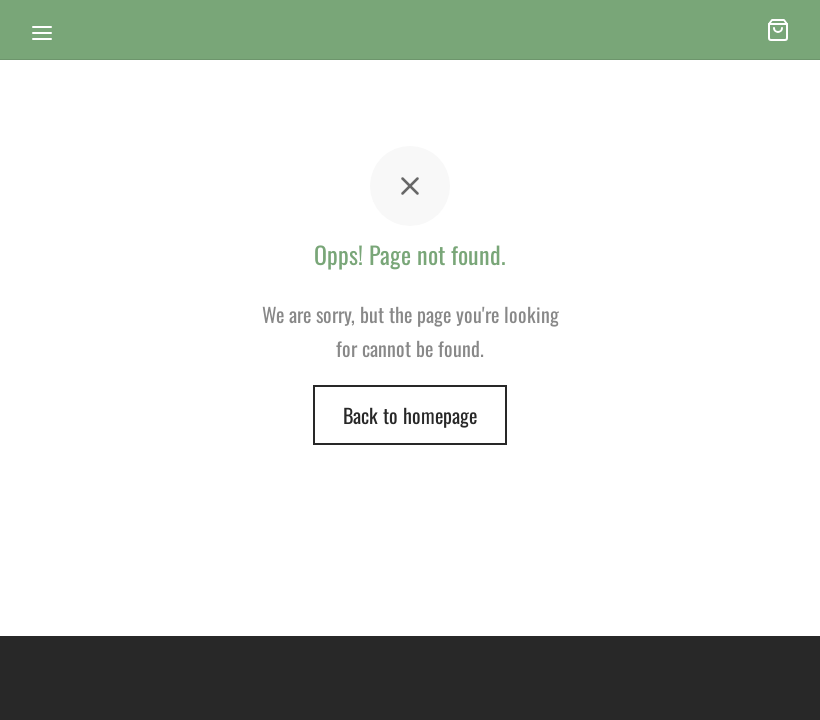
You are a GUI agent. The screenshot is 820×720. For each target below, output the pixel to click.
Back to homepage (410, 415)
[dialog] (782, 680)
